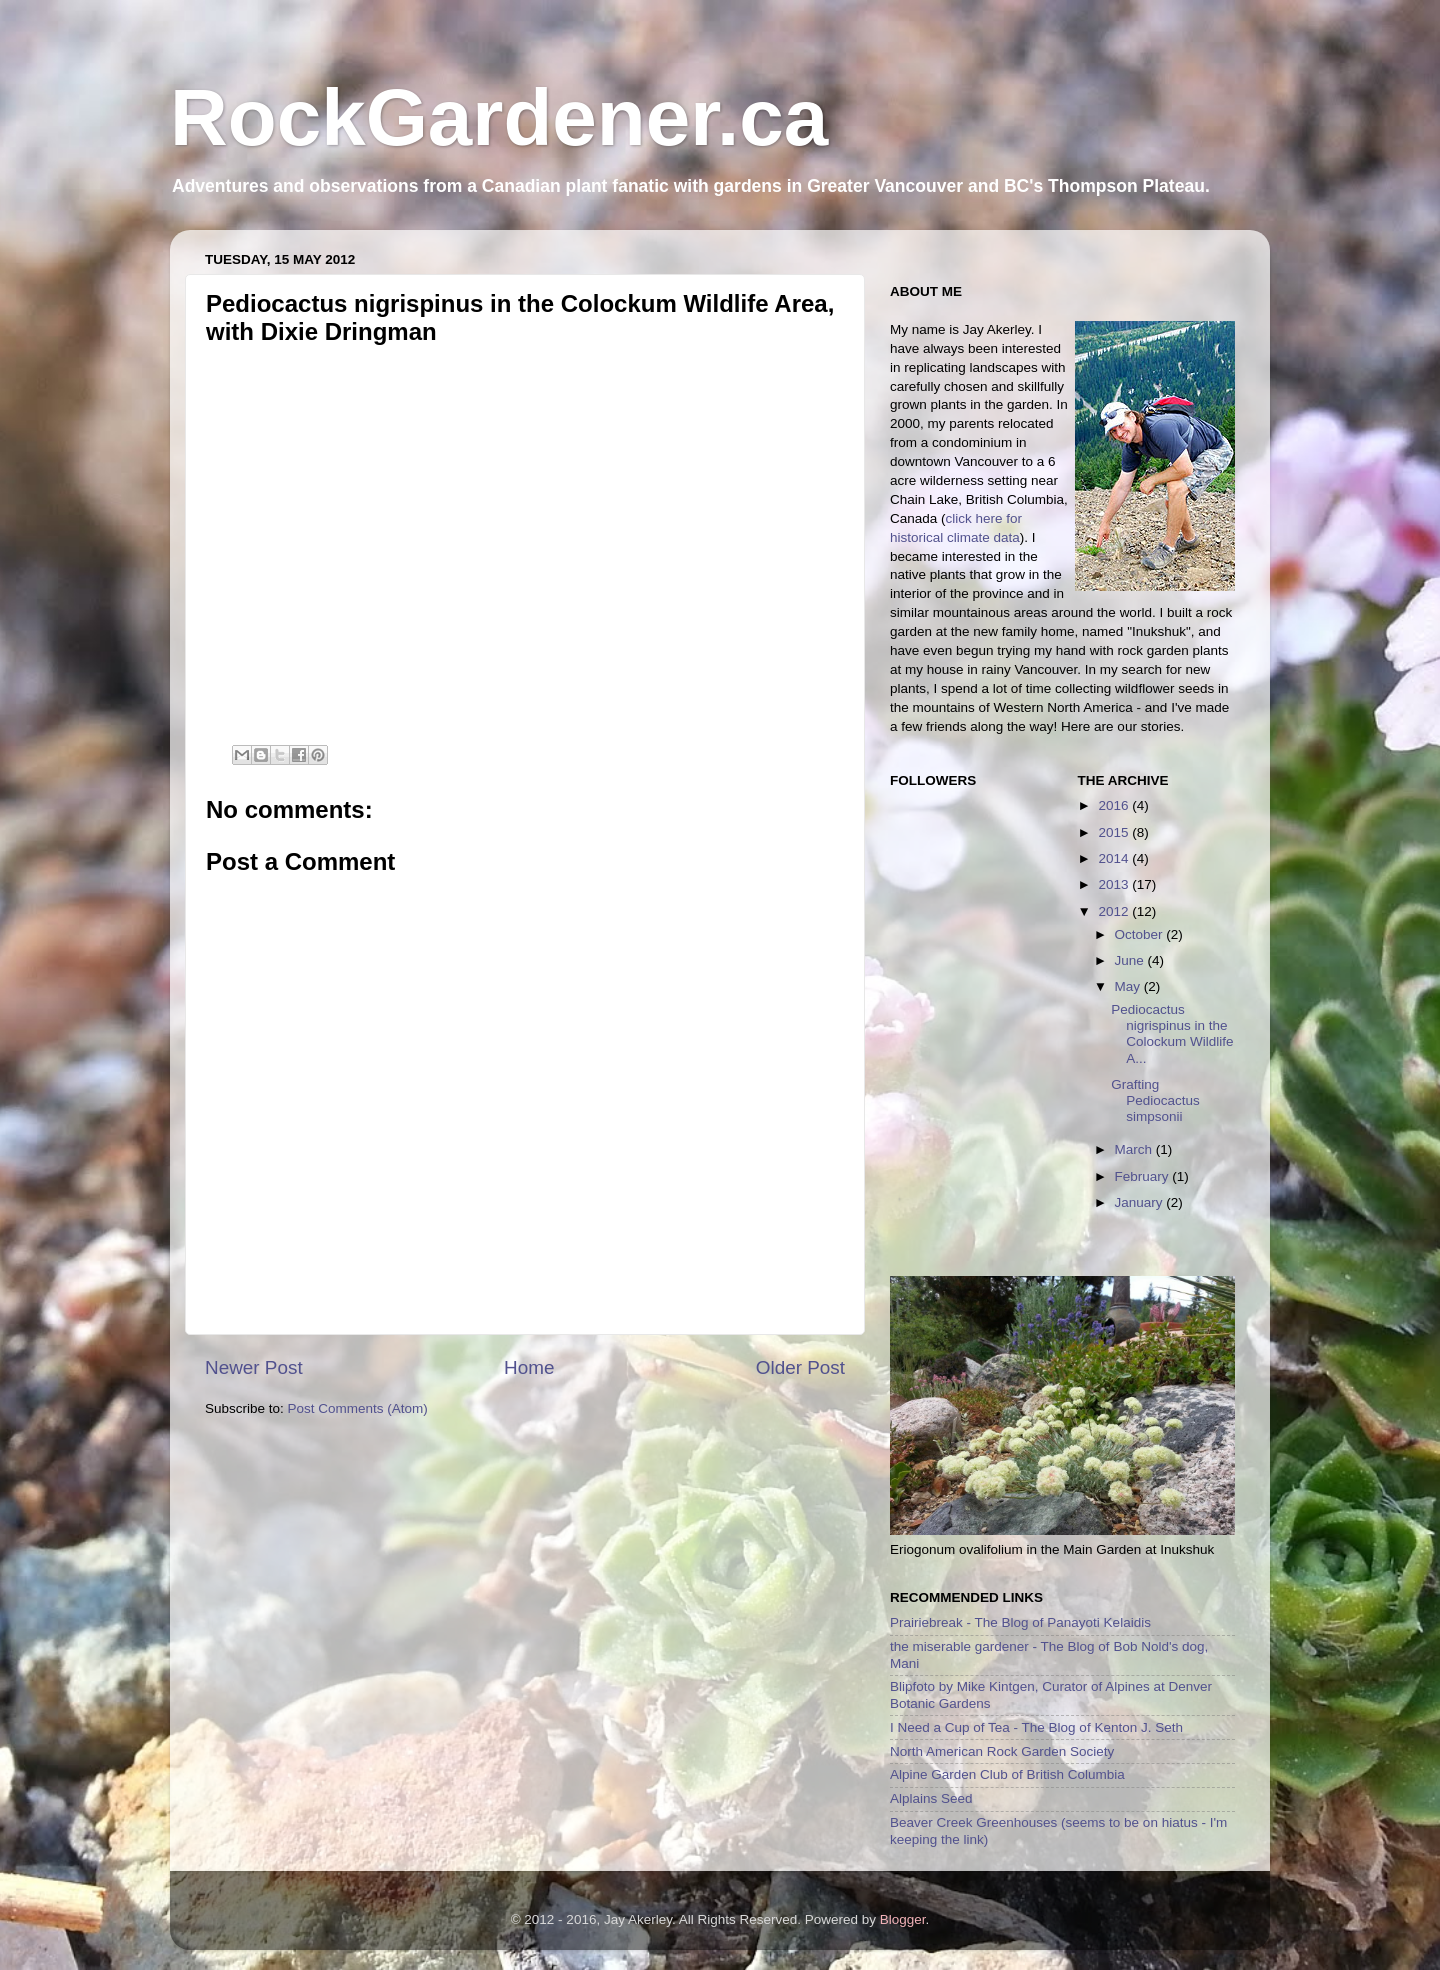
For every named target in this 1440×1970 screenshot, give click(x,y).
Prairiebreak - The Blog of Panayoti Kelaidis (1020, 1622)
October (1141, 934)
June (1131, 960)
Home (529, 1367)
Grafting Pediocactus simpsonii (1155, 1100)
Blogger (903, 1919)
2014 (1115, 858)
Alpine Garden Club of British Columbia (1007, 1774)
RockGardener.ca (499, 117)
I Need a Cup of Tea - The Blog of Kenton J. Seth (1036, 1727)
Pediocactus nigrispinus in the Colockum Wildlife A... (1172, 1034)
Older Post (800, 1367)
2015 (1115, 832)
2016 (1115, 805)
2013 (1115, 884)
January (1141, 1202)
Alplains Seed (931, 1798)
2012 (1115, 911)
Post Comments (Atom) (358, 1408)
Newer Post (254, 1367)
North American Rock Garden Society (1002, 1751)
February (1144, 1176)
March (1135, 1149)
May (1129, 986)
